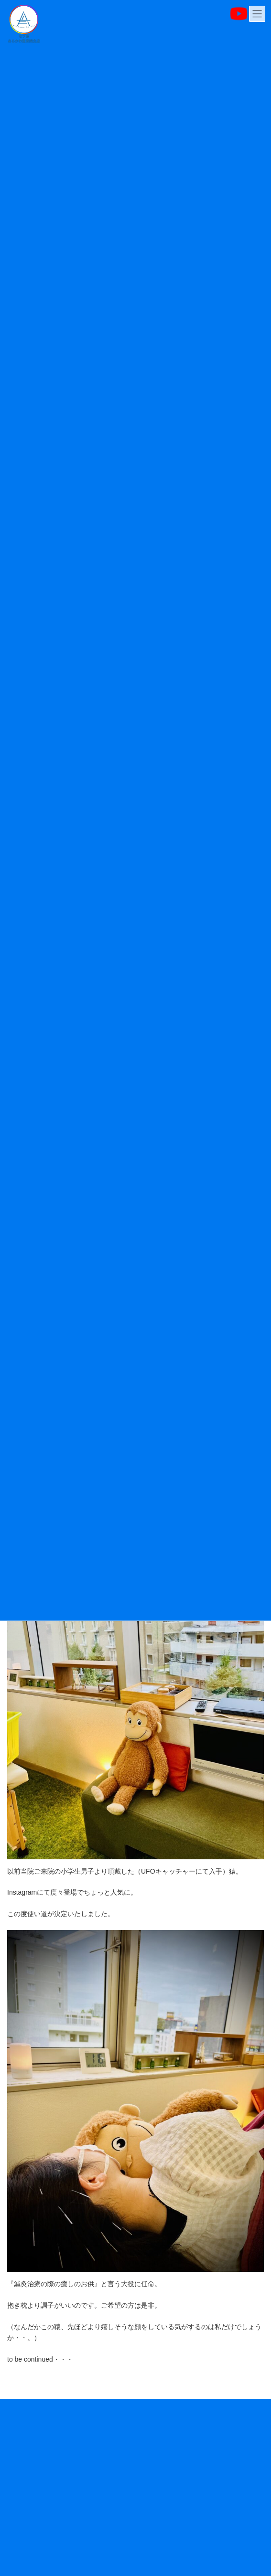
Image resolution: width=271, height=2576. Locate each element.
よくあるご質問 (28, 2549)
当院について (25, 2444)
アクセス (19, 2523)
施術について (25, 2470)
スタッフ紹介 (25, 2496)
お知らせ (19, 2418)
